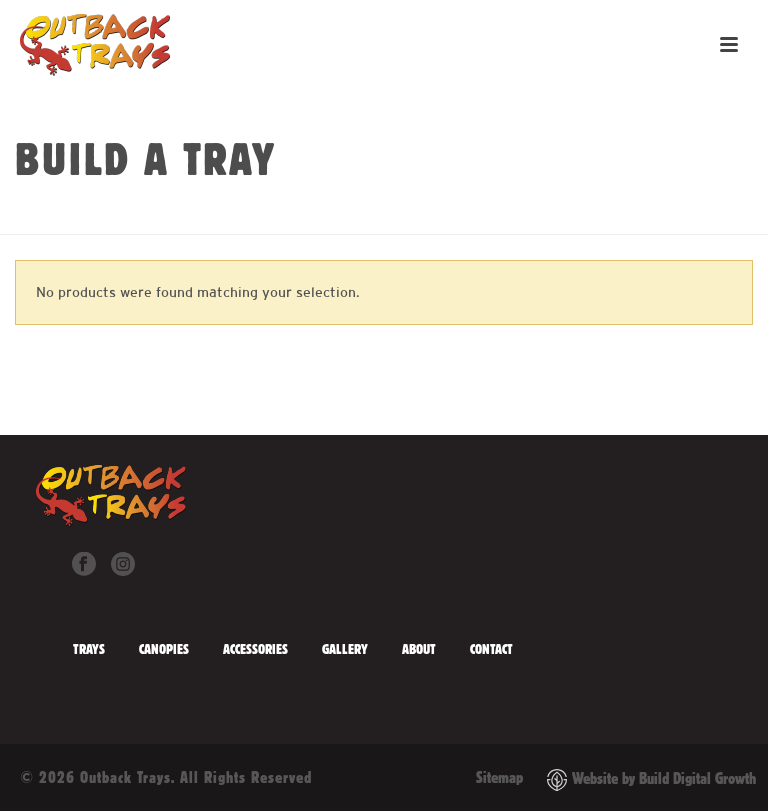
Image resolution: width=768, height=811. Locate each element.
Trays (89, 648)
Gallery (345, 648)
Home (304, 215)
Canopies (164, 648)
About (419, 648)
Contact (491, 648)
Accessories (255, 648)
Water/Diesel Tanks (398, 215)
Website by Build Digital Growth (664, 779)
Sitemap (499, 777)
